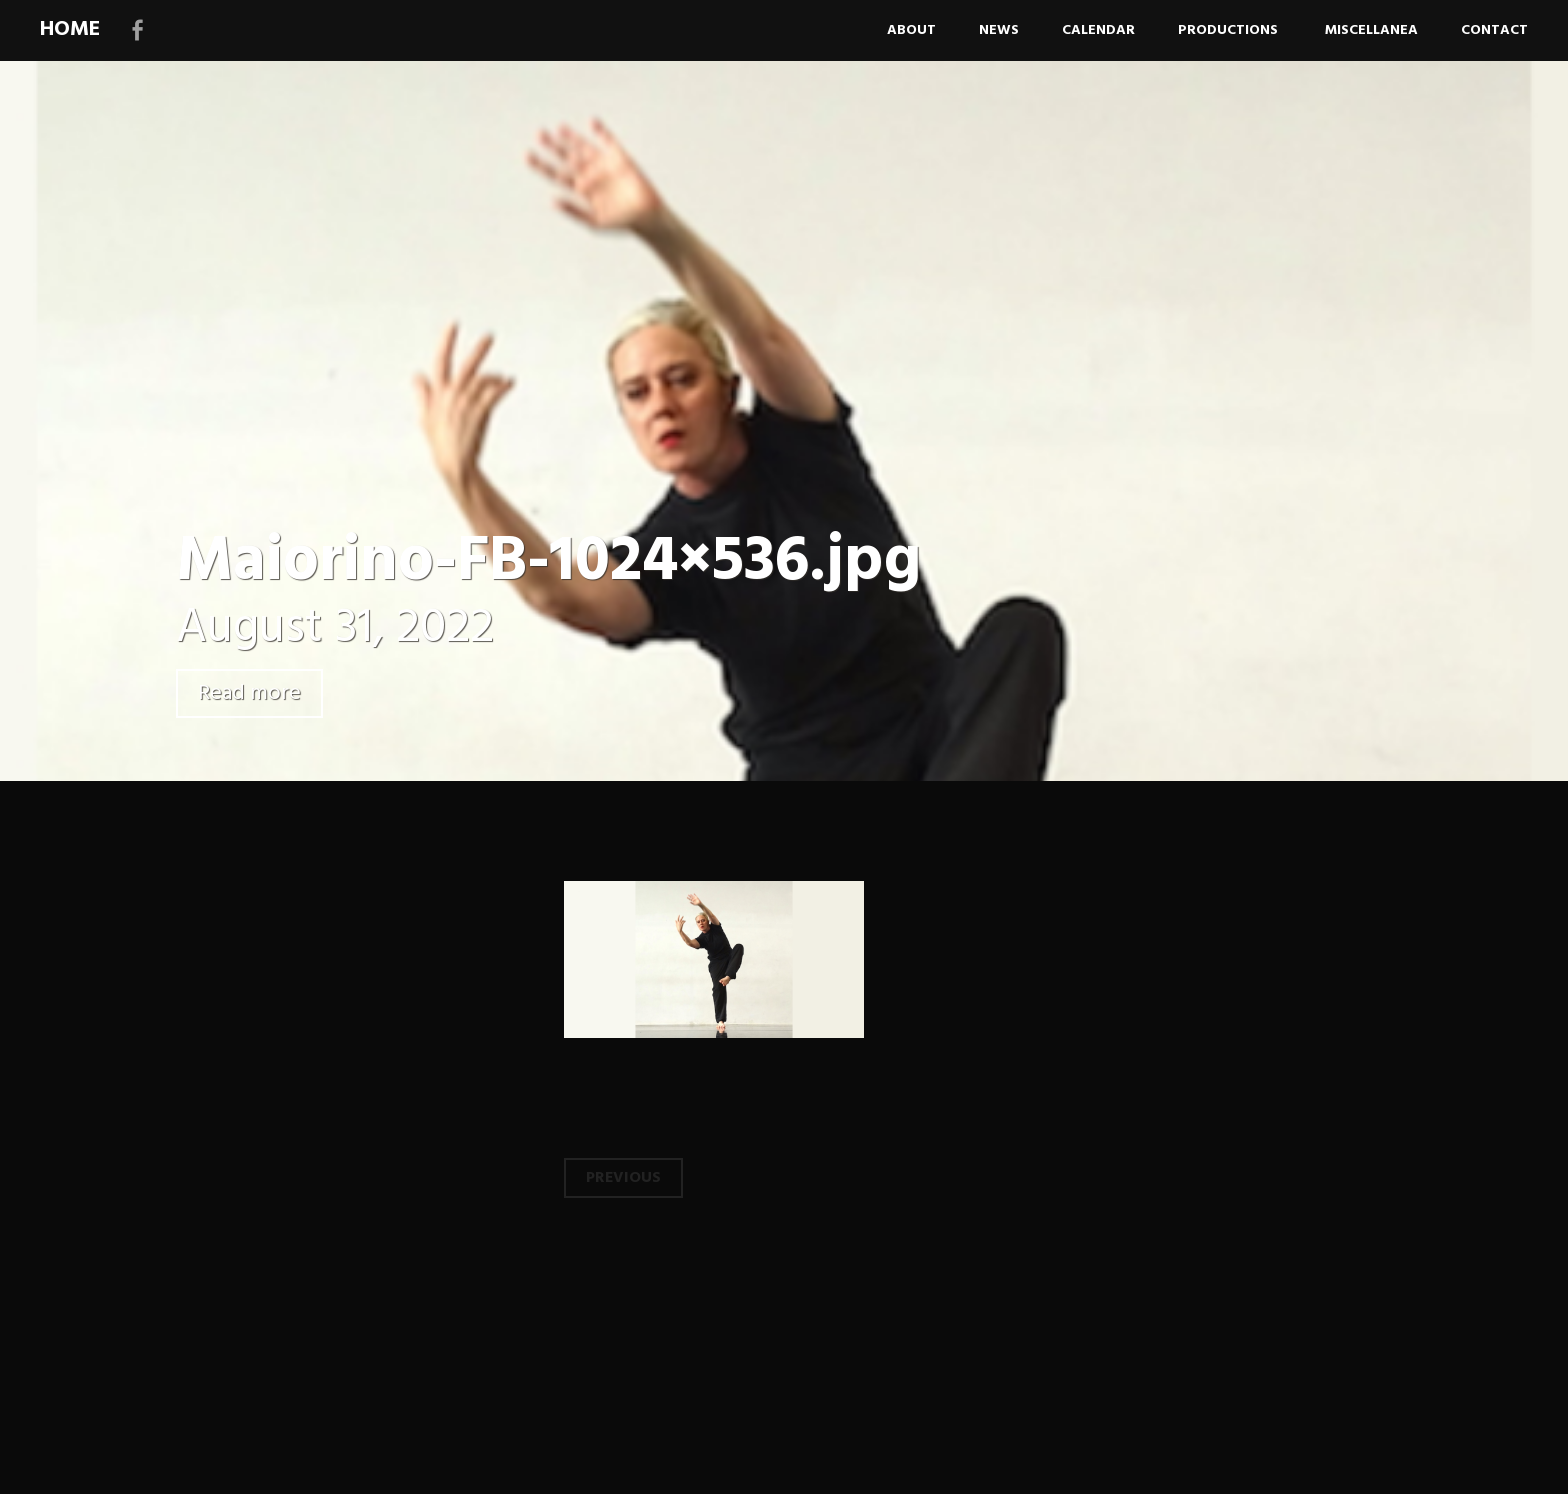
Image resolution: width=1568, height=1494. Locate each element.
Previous (623, 1178)
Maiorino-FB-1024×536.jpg (548, 562)
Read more (249, 693)
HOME (70, 29)
